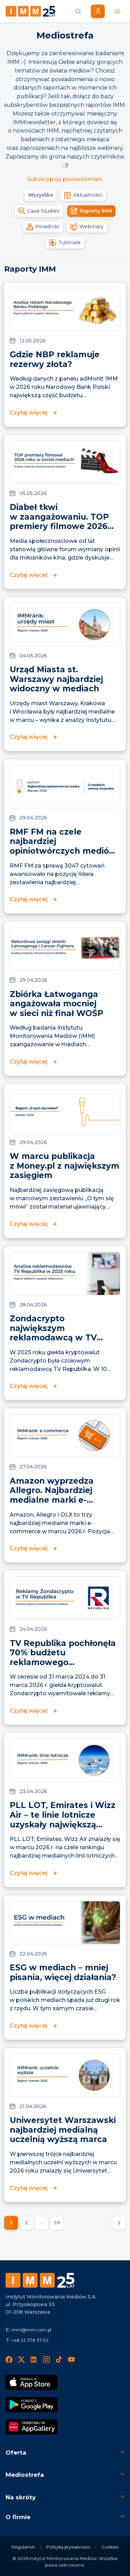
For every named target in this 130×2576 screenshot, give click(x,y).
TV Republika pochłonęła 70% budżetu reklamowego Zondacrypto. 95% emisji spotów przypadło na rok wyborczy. (63, 1667)
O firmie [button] (18, 2517)
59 (57, 2222)
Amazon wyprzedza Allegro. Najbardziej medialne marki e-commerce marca (52, 1495)
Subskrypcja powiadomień (64, 179)
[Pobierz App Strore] (32, 2382)
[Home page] (30, 11)
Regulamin (23, 2547)
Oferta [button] (16, 2452)
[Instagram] (46, 2359)
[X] (21, 2359)
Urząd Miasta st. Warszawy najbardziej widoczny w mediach (56, 679)
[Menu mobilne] (117, 11)
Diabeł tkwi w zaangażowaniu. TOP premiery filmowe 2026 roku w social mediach (59, 521)
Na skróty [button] (21, 2497)
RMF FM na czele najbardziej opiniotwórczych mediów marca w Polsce (63, 846)
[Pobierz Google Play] (32, 2404)
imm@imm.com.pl (31, 2329)
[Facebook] (9, 2359)
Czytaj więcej (28, 412)
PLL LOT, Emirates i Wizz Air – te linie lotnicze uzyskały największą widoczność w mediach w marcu (62, 1824)
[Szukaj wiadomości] (78, 11)
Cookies (110, 2547)
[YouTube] (71, 2359)
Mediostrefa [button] (25, 2474)
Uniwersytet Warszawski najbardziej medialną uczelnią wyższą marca (63, 2129)
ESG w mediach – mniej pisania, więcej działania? (63, 1972)
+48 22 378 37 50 (30, 2340)
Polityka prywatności (68, 2547)
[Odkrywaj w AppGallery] (32, 2426)
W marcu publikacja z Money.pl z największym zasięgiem (64, 1165)
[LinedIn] (34, 2359)
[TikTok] (58, 2359)
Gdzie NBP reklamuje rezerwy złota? (54, 359)
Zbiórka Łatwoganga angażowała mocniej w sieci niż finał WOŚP (56, 1003)
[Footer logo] (40, 2280)
